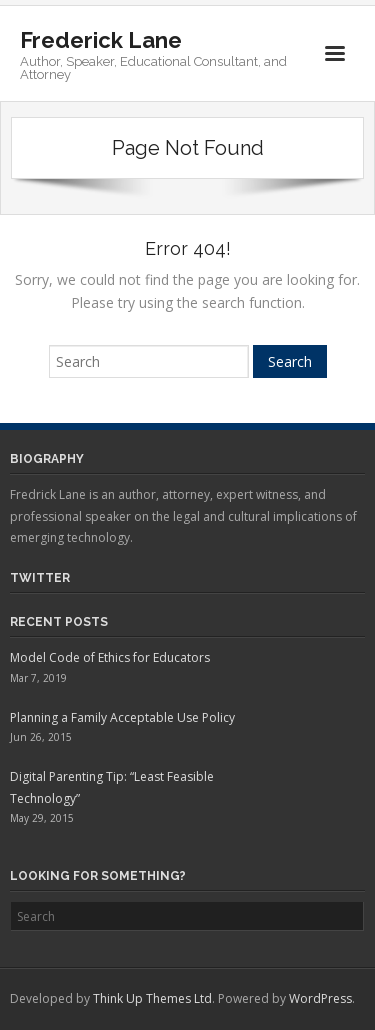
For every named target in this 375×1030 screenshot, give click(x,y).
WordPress (320, 998)
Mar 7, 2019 (38, 678)
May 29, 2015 (42, 818)
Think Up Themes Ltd (152, 998)
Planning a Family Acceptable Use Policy (122, 717)
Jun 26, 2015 (41, 737)
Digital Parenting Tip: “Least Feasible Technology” (112, 787)
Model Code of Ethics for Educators (110, 657)
